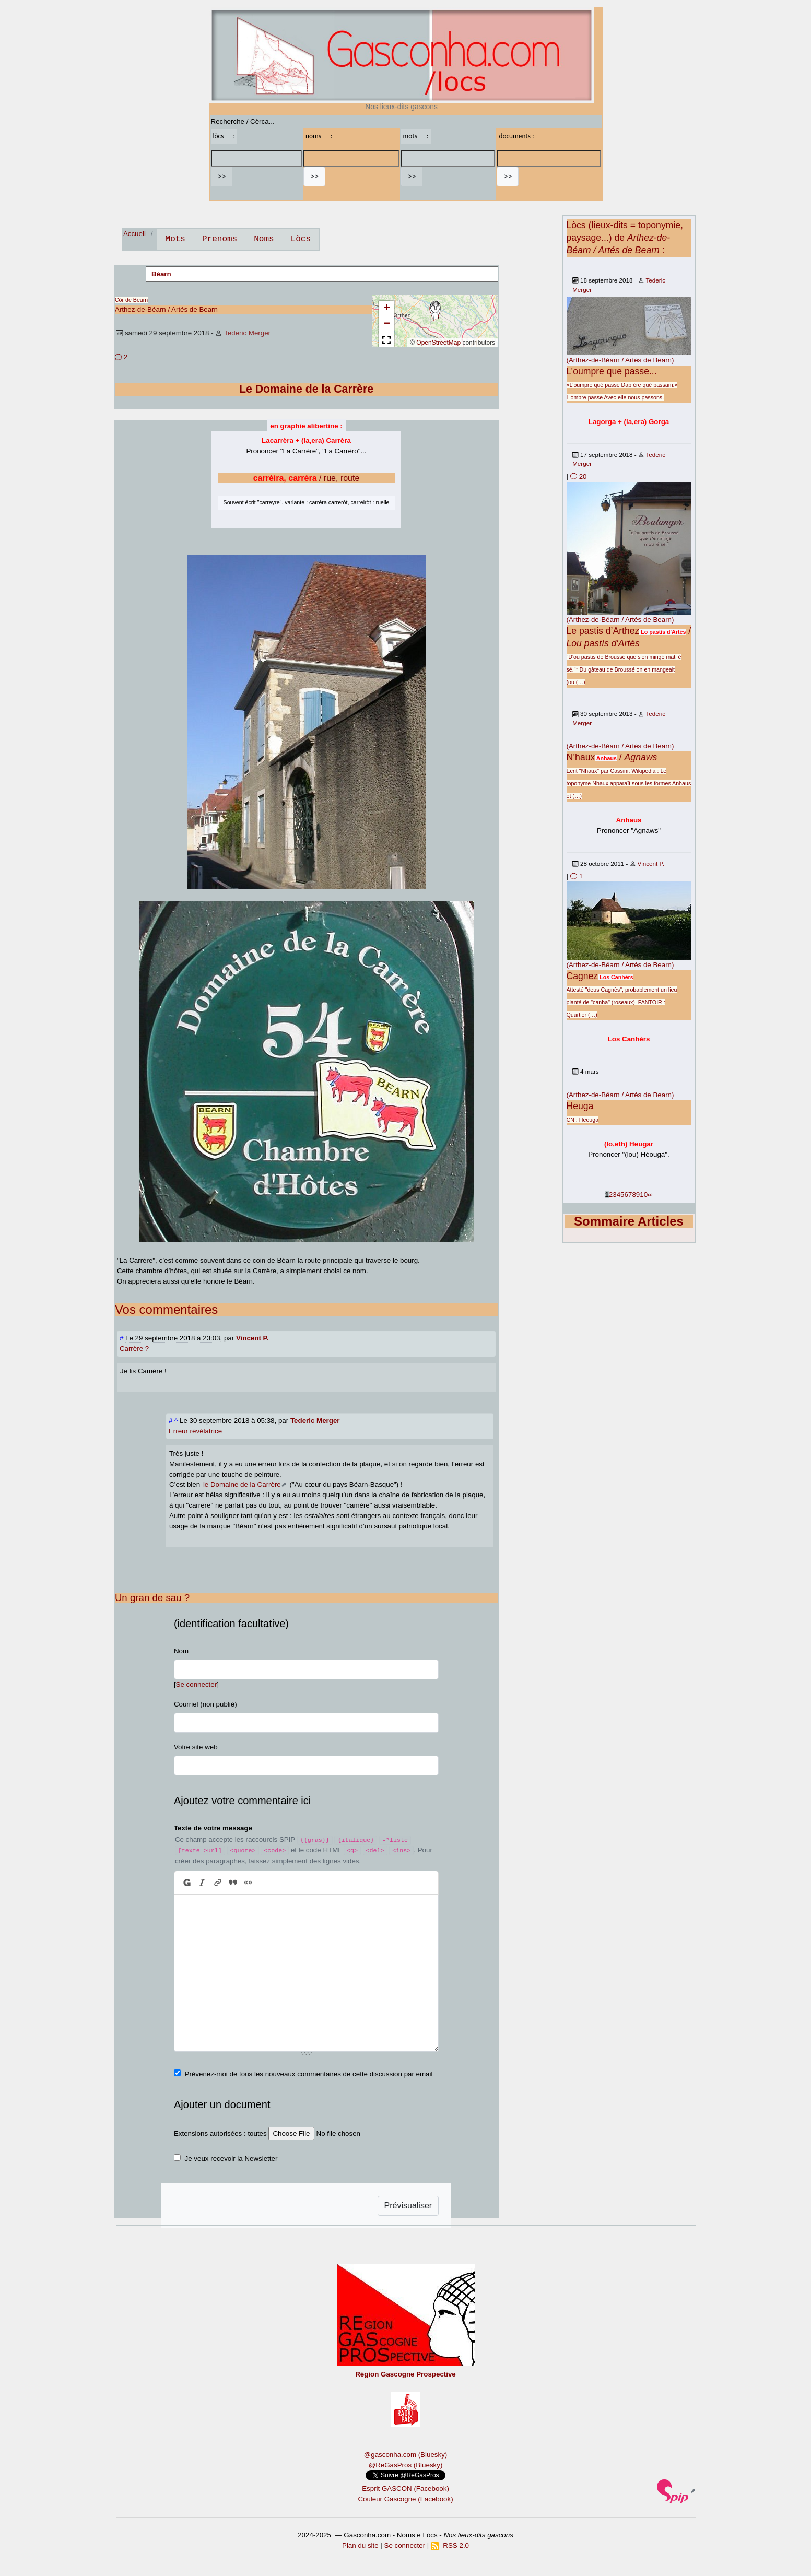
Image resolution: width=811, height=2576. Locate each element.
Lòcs (301, 239)
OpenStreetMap (438, 342)
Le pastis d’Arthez (603, 631)
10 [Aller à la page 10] (644, 1194)
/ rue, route (306, 478)
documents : (516, 136)
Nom (181, 1651)
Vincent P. (651, 863)
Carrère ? (134, 1348)
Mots (175, 239)
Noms (264, 239)
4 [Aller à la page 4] (618, 1194)
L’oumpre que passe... (612, 371)
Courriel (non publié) (205, 1704)
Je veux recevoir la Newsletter (231, 2158)
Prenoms (219, 239)
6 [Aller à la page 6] (626, 1194)
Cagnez (582, 976)
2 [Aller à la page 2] (611, 1194)
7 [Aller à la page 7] (630, 1194)
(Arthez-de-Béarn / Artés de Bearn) (620, 360)
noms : (319, 136)
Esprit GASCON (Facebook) (405, 2488)
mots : (416, 136)
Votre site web (196, 1747)
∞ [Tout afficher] (650, 1194)
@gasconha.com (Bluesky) (405, 2455)
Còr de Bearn (131, 300)
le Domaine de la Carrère (242, 1484)
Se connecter (196, 1684)
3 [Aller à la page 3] (614, 1194)
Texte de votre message (213, 1828)
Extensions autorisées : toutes (220, 2133)
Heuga (580, 1106)
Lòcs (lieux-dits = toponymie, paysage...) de (625, 237)
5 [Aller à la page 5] (622, 1194)
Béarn (161, 274)
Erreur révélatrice (195, 1431)
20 (578, 476)
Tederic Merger (247, 333)
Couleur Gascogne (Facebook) (405, 2499)
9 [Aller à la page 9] (638, 1194)
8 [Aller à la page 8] (634, 1194)
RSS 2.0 (450, 2545)
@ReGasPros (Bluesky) (406, 2465)
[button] (435, 311)
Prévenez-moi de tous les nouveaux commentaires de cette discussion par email (309, 2074)
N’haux (581, 757)
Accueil (134, 234)
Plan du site (360, 2545)
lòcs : (224, 136)
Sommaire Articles (629, 1221)
